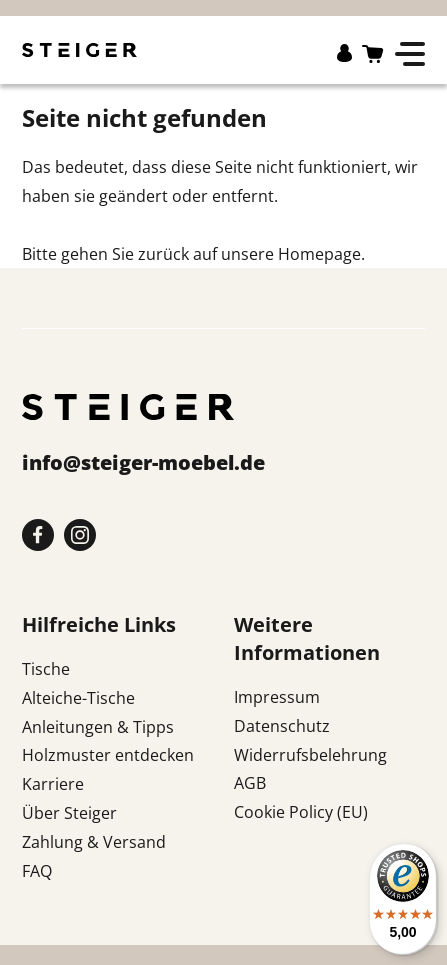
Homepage (319, 254)
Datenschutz (282, 726)
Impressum (277, 697)
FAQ (37, 871)
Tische (46, 669)
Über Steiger (69, 813)
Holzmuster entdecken (108, 755)
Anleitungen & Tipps (98, 727)
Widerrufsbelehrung (310, 755)
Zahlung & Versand (94, 842)
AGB (250, 783)
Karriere (53, 784)
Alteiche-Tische (78, 698)
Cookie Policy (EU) (301, 812)
